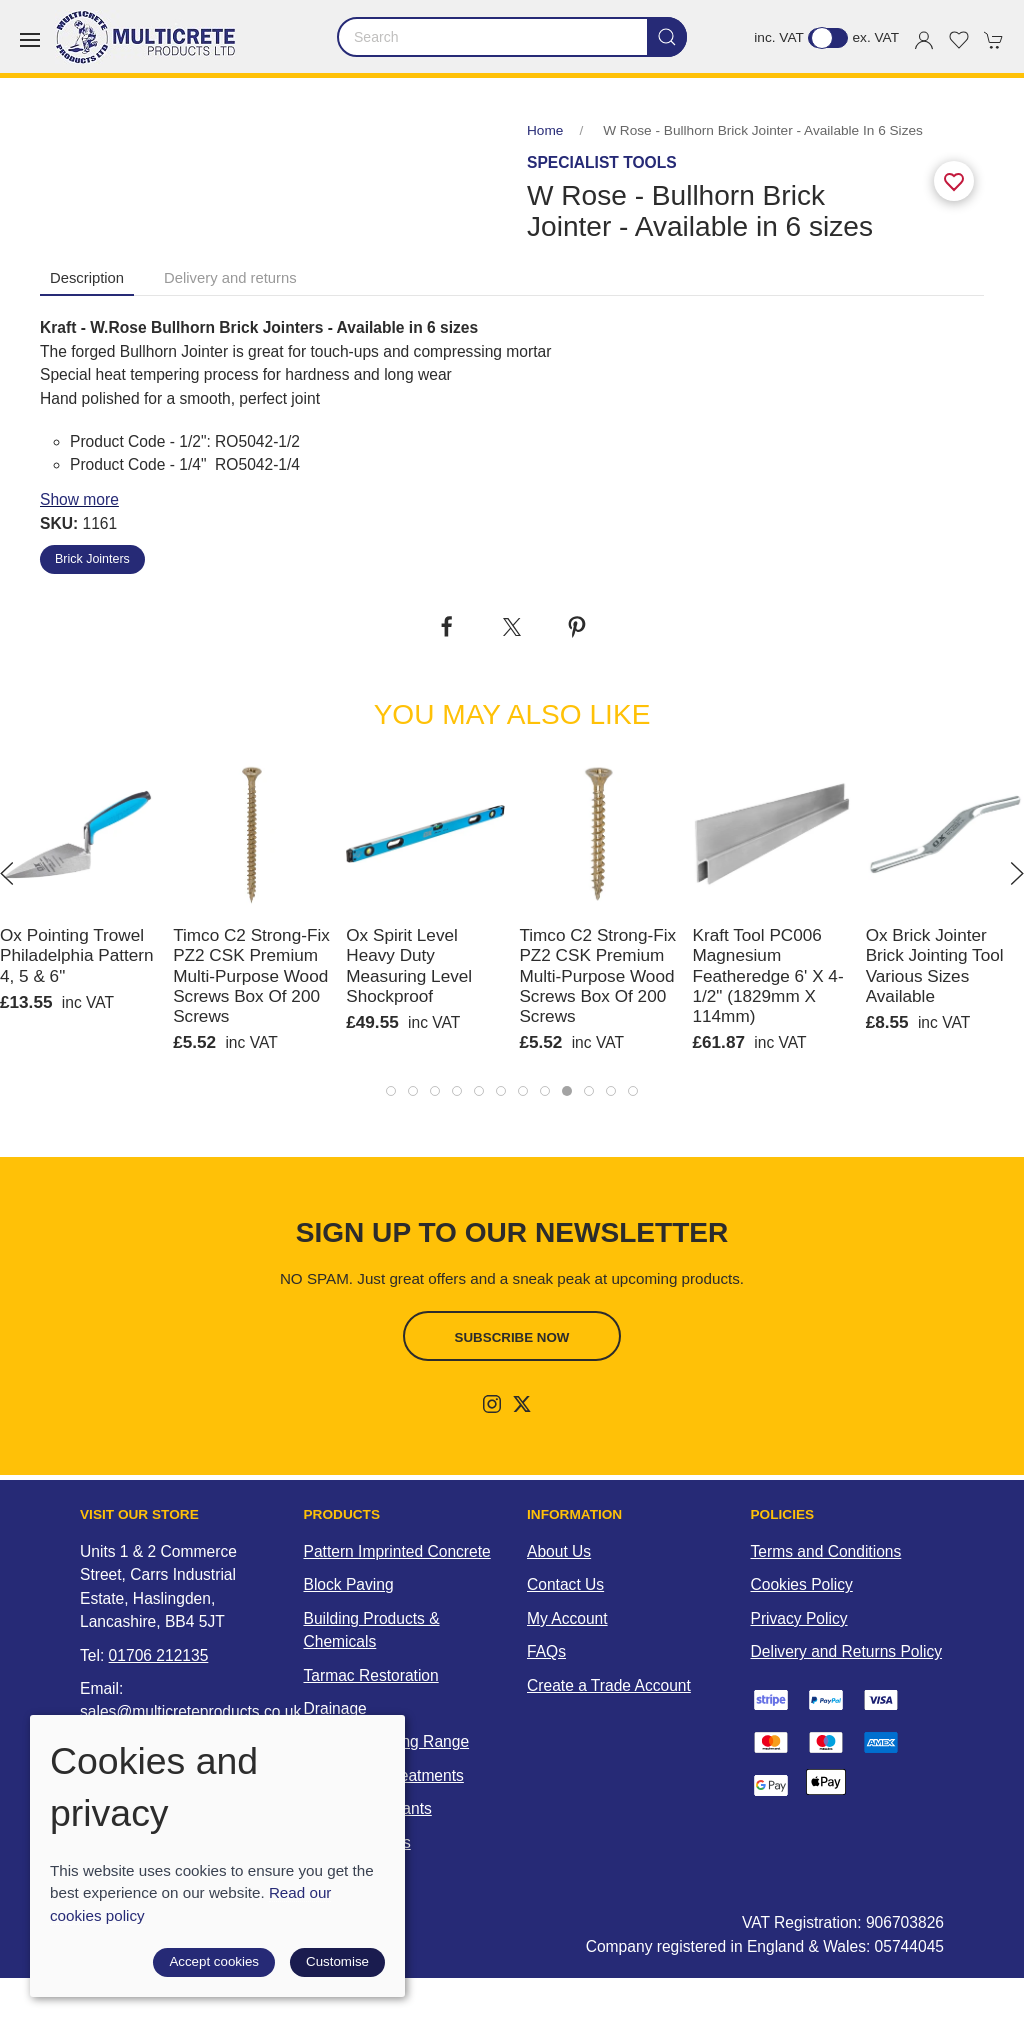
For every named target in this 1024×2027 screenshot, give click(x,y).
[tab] (391, 1091)
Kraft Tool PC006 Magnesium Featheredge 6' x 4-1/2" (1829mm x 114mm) (768, 975)
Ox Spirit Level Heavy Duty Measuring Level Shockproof (409, 965)
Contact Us (565, 1584)
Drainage (335, 1708)
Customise (337, 1961)
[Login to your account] (924, 40)
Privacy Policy (799, 1618)
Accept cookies (214, 1961)
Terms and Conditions (826, 1551)
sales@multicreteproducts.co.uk (190, 1711)
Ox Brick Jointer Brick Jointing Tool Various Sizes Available (935, 965)
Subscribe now (512, 1337)
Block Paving (349, 1584)
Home (545, 130)
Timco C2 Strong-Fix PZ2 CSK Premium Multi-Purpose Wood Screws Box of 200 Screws (251, 975)
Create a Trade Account (609, 1685)
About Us (559, 1551)
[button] (30, 40)
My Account (567, 1618)
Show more (79, 499)
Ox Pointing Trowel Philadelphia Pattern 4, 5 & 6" (77, 955)
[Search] (512, 37)
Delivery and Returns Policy (847, 1651)
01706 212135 (159, 1655)
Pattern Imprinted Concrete (397, 1551)
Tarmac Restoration (371, 1675)
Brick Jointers (92, 559)
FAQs (546, 1651)
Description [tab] (87, 278)
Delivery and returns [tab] (230, 278)
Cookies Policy (802, 1584)
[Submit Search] (667, 37)
